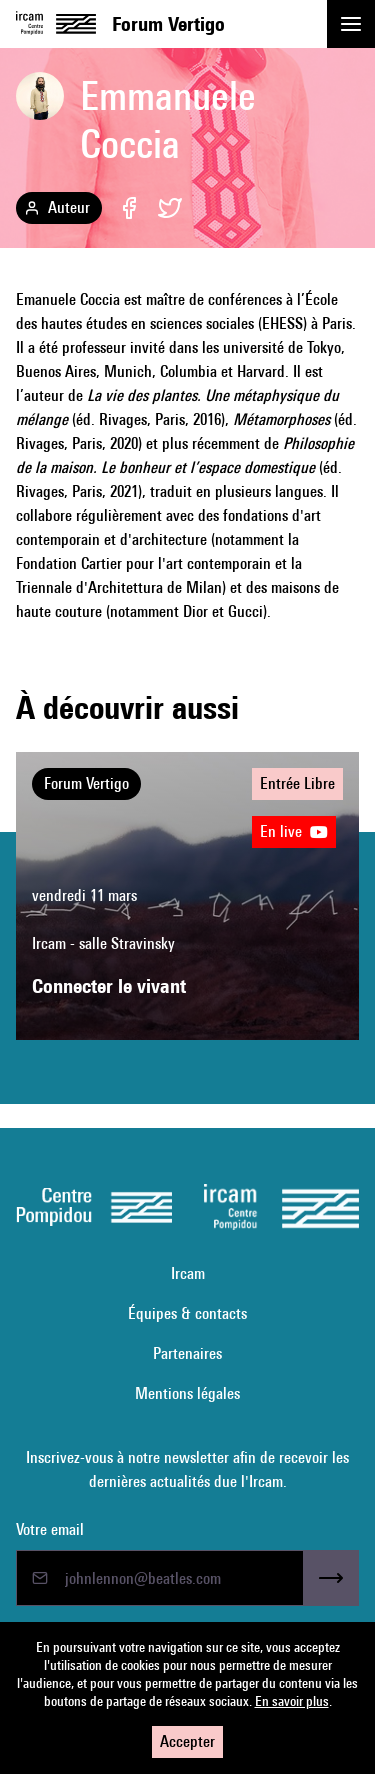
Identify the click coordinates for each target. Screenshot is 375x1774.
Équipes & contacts (187, 1313)
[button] (351, 24)
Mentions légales (187, 1393)
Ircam (188, 1273)
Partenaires (187, 1353)
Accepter (187, 1741)
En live (294, 831)
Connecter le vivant (109, 986)
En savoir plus (292, 1701)
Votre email (50, 1529)
